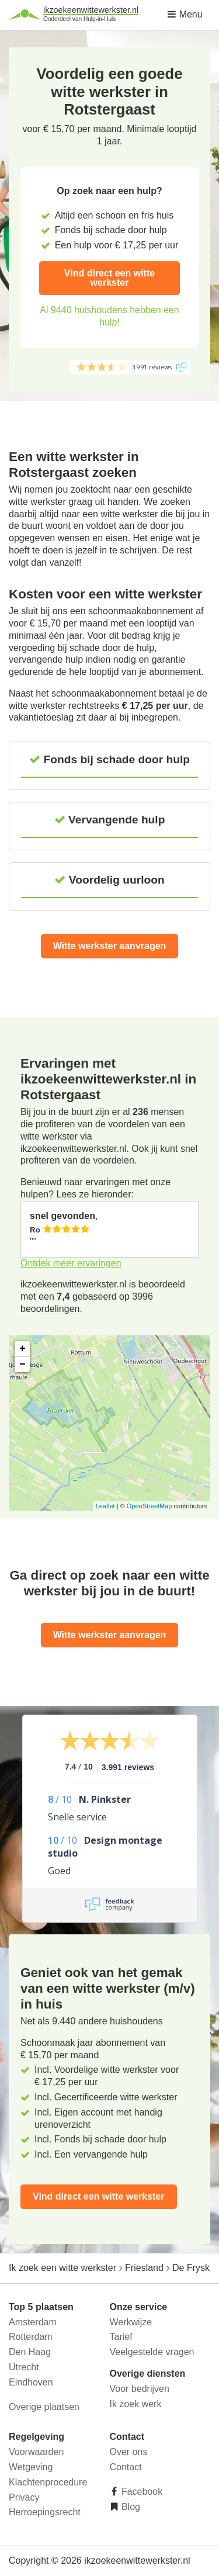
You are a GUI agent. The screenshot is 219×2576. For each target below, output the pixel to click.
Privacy (24, 2497)
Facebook (141, 2492)
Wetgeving (31, 2467)
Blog (129, 2507)
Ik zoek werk (136, 2404)
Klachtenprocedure (48, 2482)
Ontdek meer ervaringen (70, 1263)
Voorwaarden (36, 2452)
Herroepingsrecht (45, 2512)
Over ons (129, 2452)
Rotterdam (31, 2337)
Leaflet (105, 1505)
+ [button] (22, 1349)
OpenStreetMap (149, 1505)
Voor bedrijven (139, 2389)
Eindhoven (31, 2382)
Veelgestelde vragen (152, 2352)
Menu (184, 14)
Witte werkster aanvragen (109, 946)
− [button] (22, 1365)
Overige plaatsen (44, 2407)
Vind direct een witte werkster (109, 278)
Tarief (121, 2337)
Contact (126, 2467)
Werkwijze (131, 2322)
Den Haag (30, 2352)
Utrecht (24, 2367)
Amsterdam (33, 2322)
